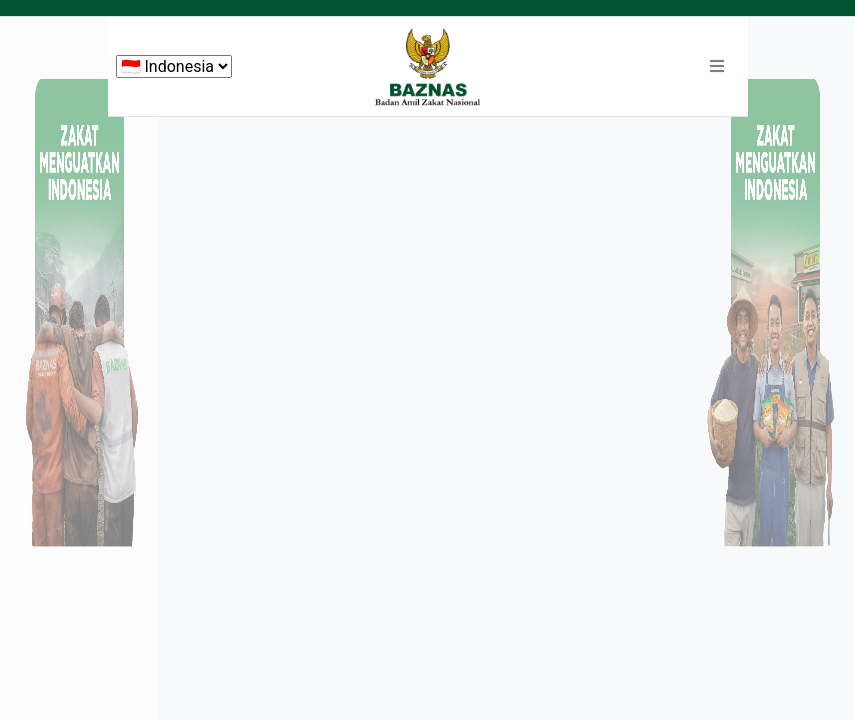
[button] (717, 67)
